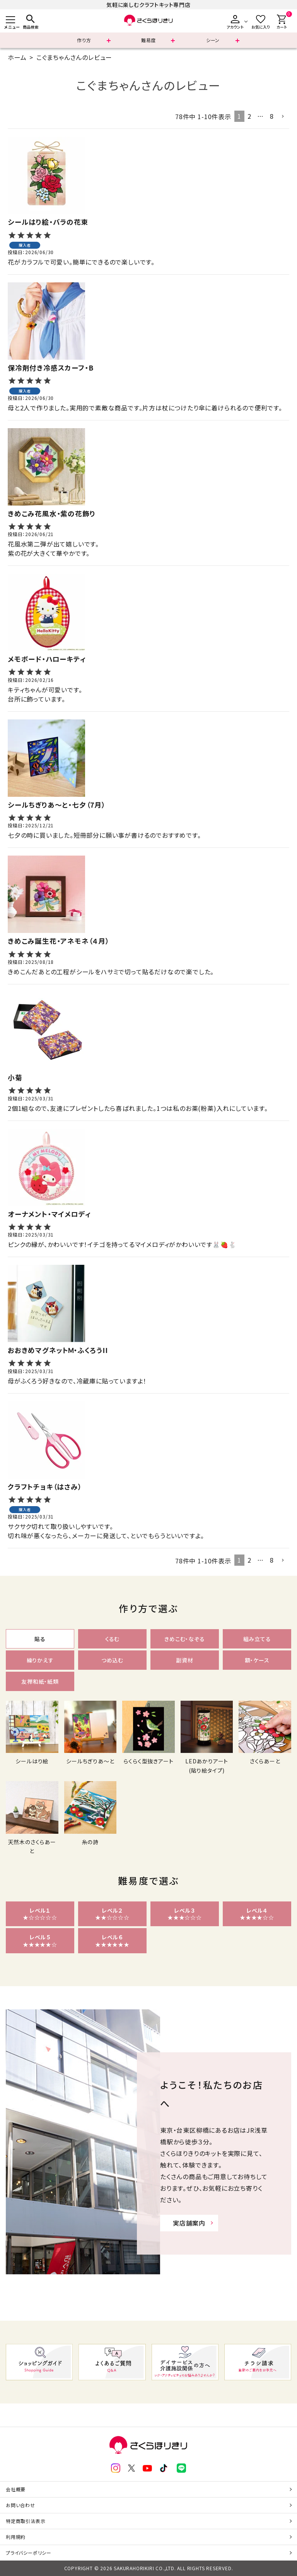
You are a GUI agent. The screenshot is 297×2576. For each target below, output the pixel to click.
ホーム (17, 57)
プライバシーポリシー (28, 2552)
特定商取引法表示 (25, 2521)
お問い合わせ (20, 2505)
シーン (213, 40)
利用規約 (16, 2536)
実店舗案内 (189, 2223)
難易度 (148, 40)
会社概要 (16, 2489)
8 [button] (272, 116)
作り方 (84, 40)
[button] (283, 116)
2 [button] (249, 116)
